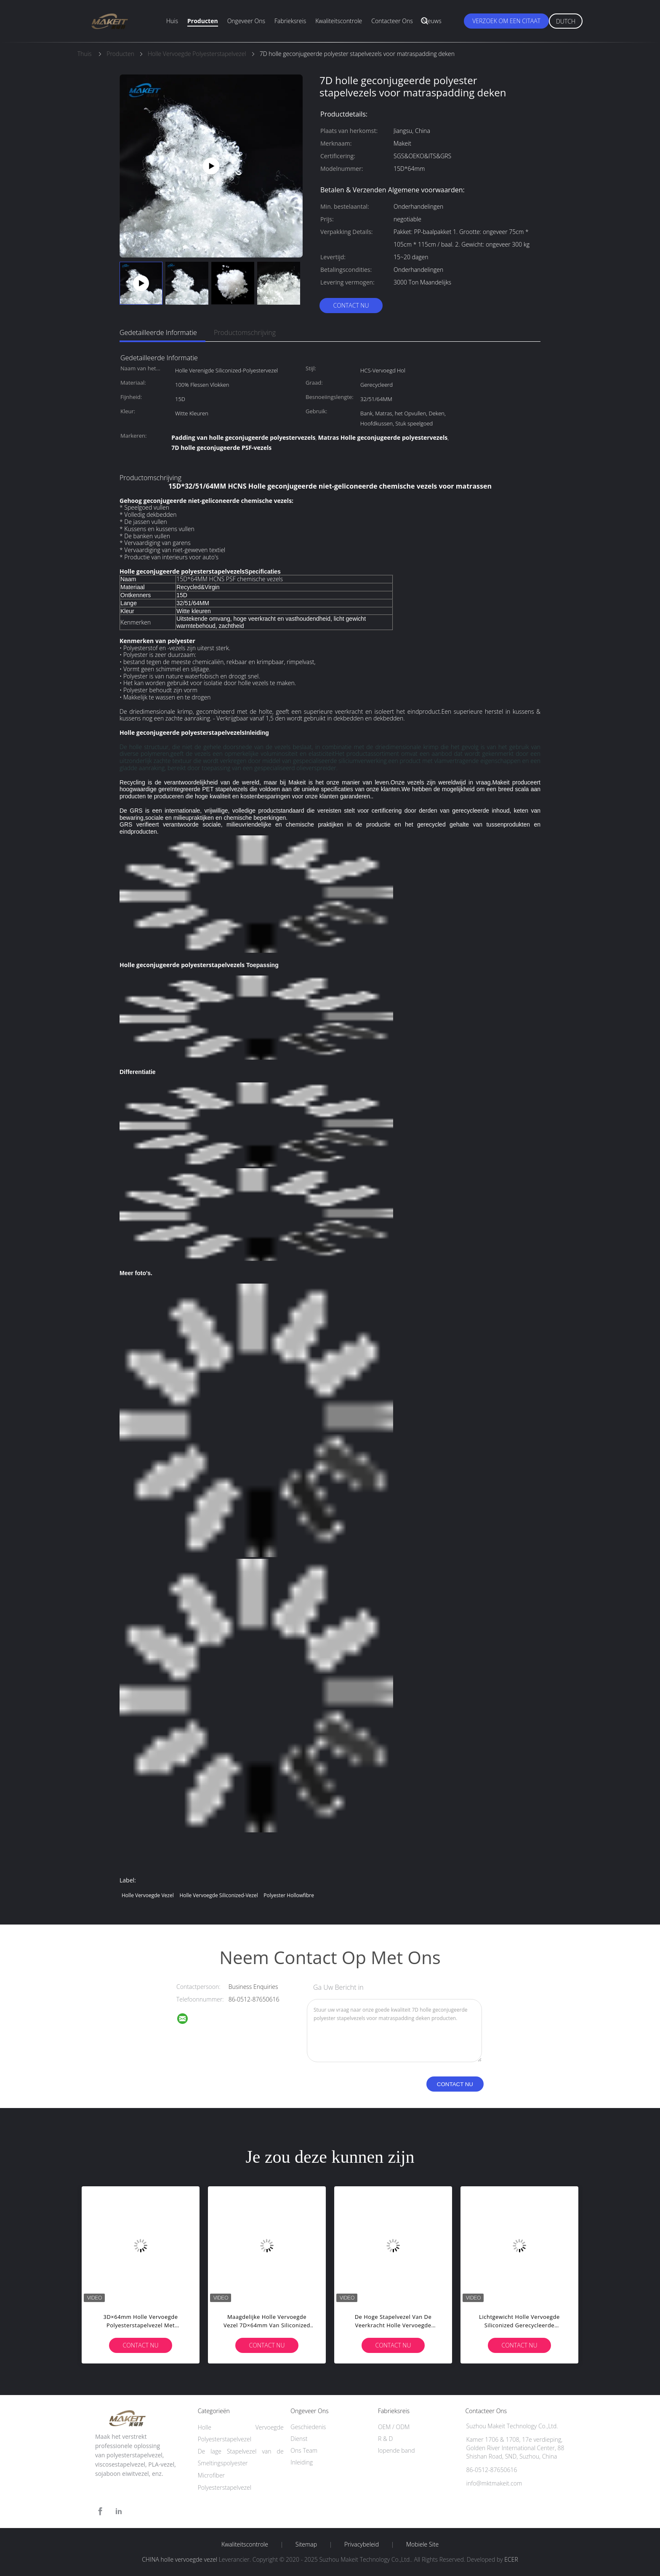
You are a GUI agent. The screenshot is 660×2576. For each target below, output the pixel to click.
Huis (172, 21)
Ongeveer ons (246, 21)
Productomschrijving (245, 332)
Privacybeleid (361, 2544)
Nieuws (432, 21)
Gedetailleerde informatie (158, 332)
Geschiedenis (308, 2427)
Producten (202, 21)
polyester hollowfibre (288, 1895)
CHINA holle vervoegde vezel (179, 2559)
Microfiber (211, 2475)
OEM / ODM (394, 2427)
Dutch (565, 21)
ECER (511, 2559)
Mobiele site (422, 2544)
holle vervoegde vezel (148, 1895)
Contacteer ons (392, 21)
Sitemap (306, 2544)
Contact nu (351, 305)
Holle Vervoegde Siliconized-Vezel (218, 1895)
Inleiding (301, 2462)
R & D (385, 2439)
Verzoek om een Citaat (506, 21)
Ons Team (303, 2450)
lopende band (396, 2450)
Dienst (298, 2439)
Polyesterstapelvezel (224, 2487)
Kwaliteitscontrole (338, 21)
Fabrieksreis (290, 21)
